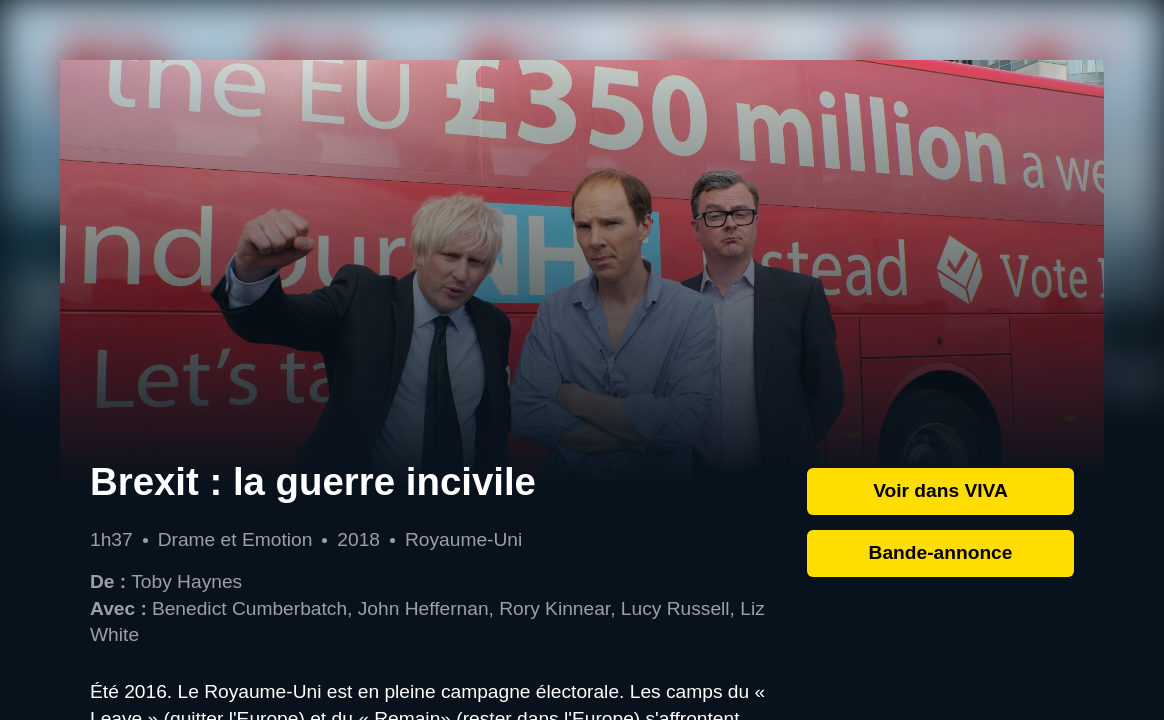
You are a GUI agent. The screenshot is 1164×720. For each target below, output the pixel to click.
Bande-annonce (941, 552)
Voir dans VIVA (940, 490)
